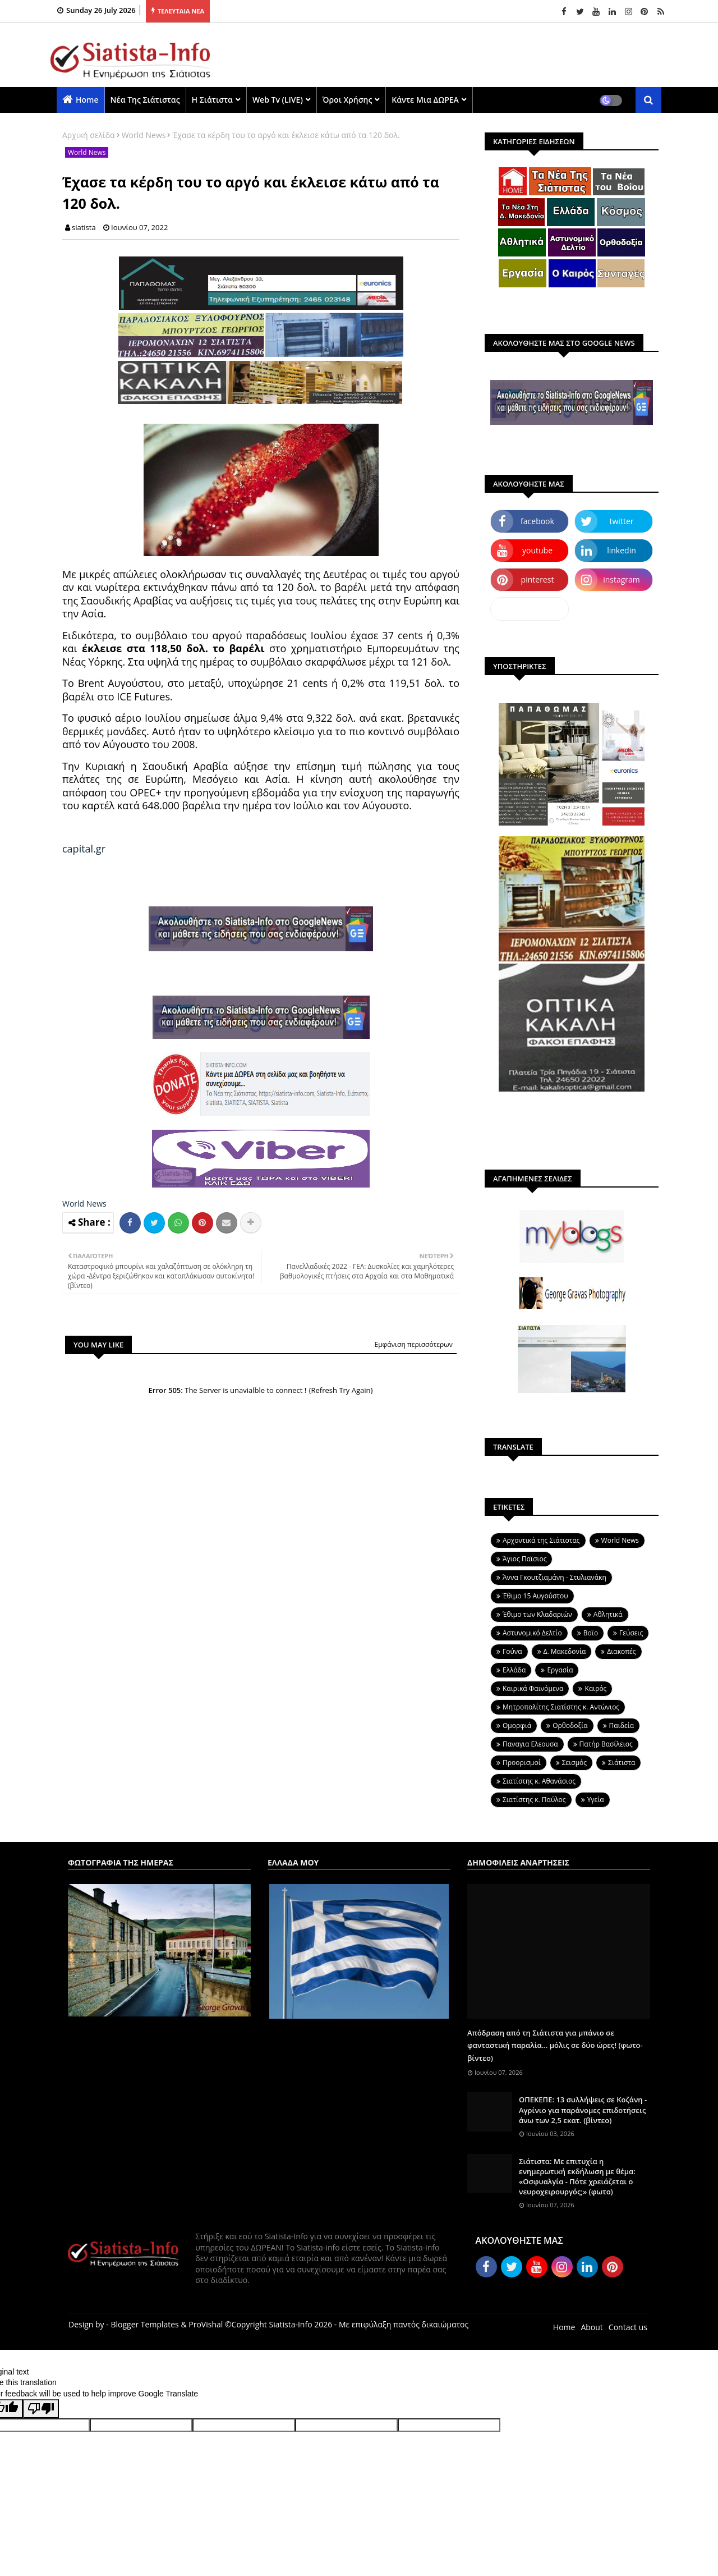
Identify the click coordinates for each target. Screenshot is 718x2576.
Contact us (628, 2327)
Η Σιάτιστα (212, 99)
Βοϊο (590, 1633)
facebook (537, 521)
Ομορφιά (517, 1725)
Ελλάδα (514, 1670)
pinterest (537, 579)
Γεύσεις (631, 1633)
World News (144, 135)
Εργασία (560, 1670)
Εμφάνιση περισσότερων (413, 1344)
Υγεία (595, 1799)
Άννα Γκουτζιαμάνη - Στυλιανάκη (554, 1577)
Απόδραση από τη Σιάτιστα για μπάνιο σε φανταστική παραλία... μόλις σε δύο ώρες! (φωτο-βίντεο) (555, 2045)
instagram (621, 579)
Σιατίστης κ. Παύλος (534, 1799)
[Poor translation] (41, 2408)
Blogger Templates (144, 2324)
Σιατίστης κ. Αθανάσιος (539, 1781)
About (591, 2327)
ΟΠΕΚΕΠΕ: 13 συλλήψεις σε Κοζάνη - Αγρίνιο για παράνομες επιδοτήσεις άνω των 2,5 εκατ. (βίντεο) (583, 2109)
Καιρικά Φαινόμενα (533, 1688)
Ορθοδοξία (570, 1725)
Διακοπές (621, 1651)
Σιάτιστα (621, 1762)
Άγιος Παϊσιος (524, 1559)
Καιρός (595, 1688)
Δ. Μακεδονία (565, 1651)
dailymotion (529, 608)
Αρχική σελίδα (88, 135)
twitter (622, 521)
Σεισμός (574, 1762)
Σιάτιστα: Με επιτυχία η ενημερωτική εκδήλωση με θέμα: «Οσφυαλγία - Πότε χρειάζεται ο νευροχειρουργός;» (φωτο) (577, 2176)
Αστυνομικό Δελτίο (532, 1633)
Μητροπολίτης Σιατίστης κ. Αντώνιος (561, 1707)
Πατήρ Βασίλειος (606, 1744)
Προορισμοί (522, 1762)
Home (87, 99)
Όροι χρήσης (347, 99)
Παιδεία (621, 1725)
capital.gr (83, 848)
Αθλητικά (608, 1614)
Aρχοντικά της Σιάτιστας (541, 1540)
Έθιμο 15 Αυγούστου (535, 1596)
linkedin (621, 550)
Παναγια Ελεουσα (530, 1744)
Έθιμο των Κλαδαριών (537, 1614)
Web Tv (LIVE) (277, 99)
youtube (537, 550)
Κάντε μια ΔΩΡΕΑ (425, 99)
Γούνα (512, 1651)
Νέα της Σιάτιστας (145, 99)
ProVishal (205, 2324)
